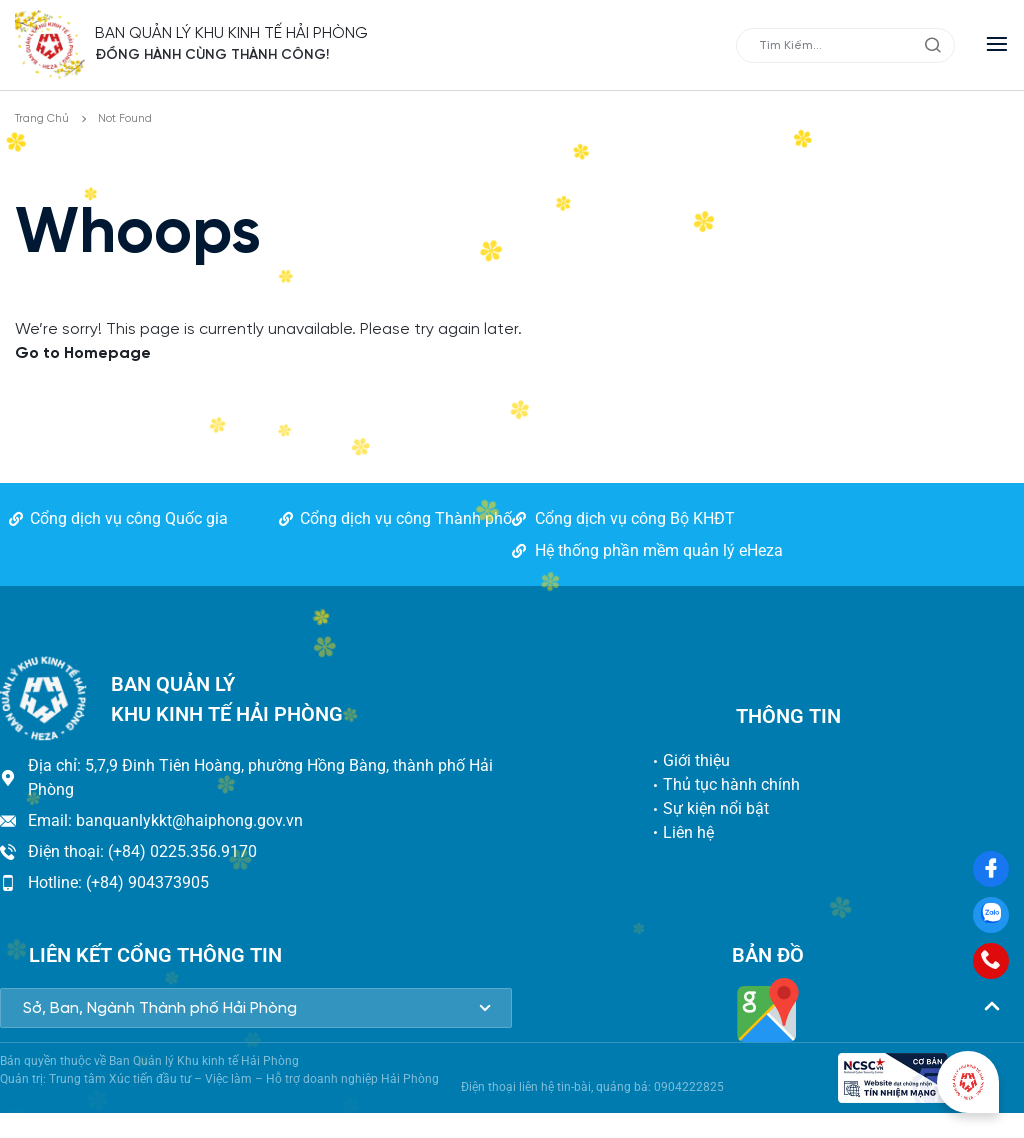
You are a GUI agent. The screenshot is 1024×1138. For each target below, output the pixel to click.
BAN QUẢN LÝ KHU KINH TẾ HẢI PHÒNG (232, 33)
